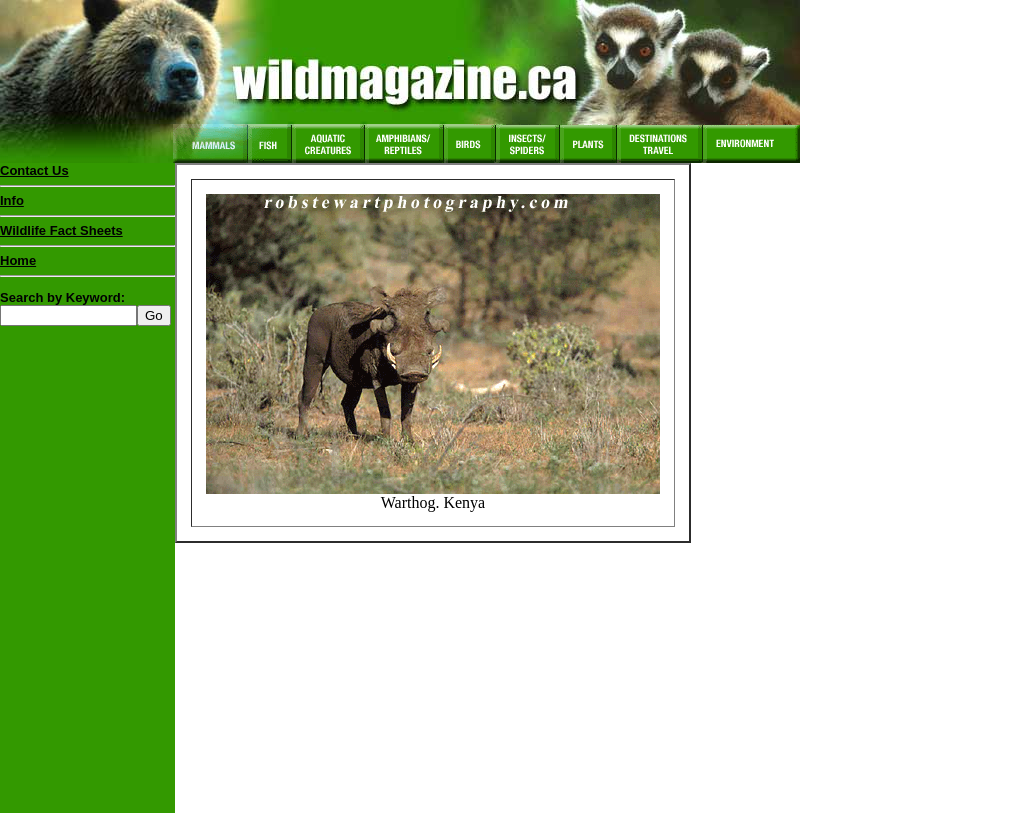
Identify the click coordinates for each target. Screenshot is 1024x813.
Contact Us (34, 170)
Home (18, 260)
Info (12, 200)
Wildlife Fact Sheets (87, 235)
